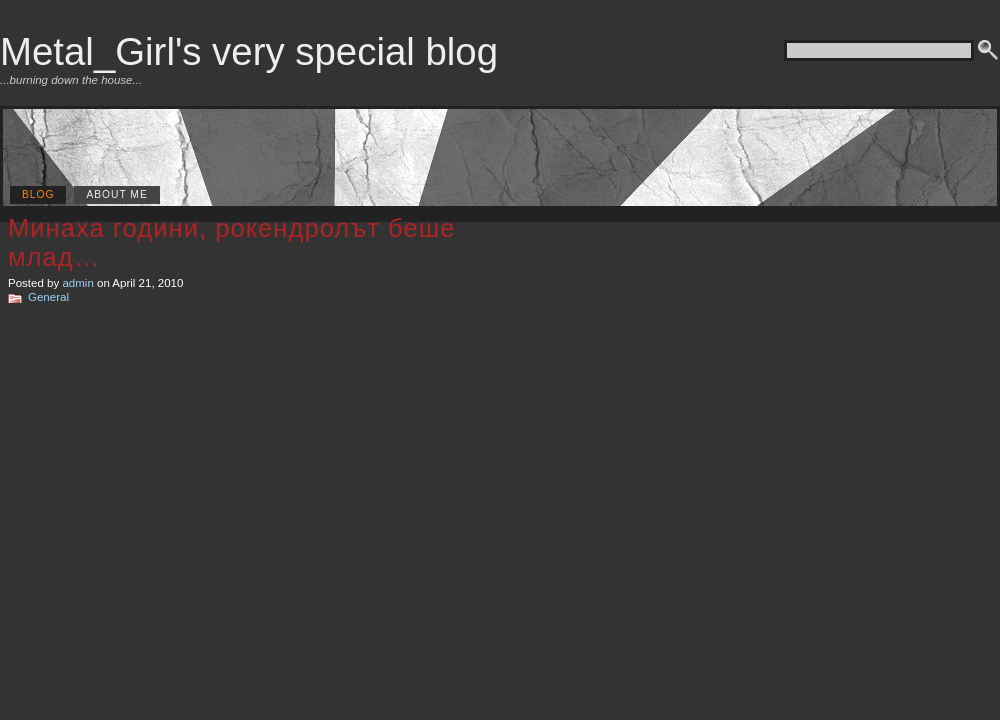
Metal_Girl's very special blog (249, 51)
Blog (38, 194)
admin (77, 283)
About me (116, 194)
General (48, 297)
